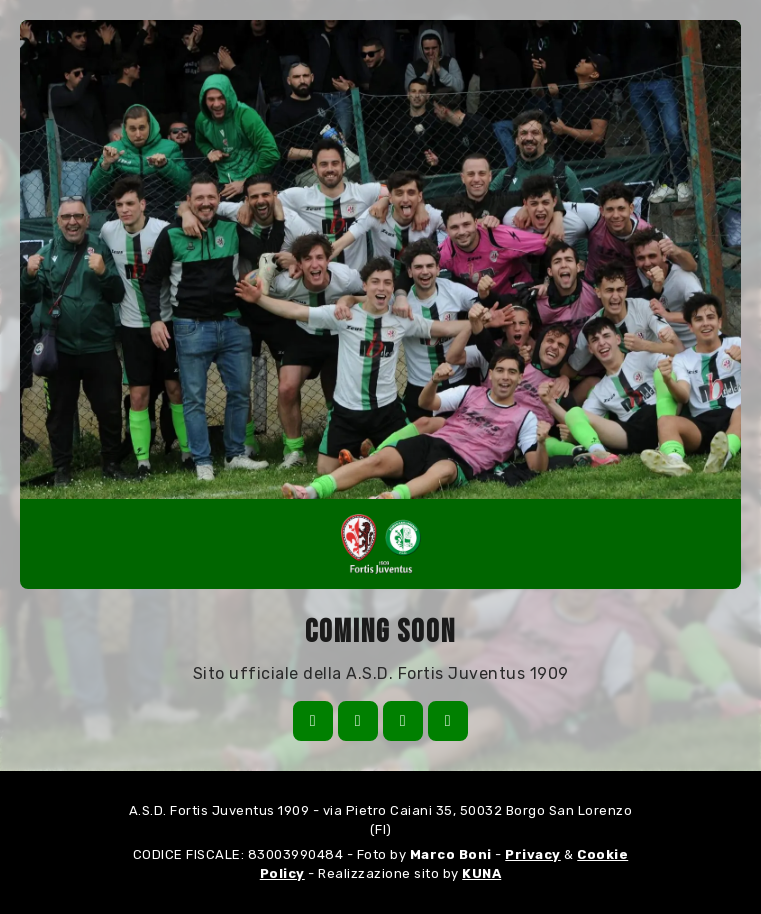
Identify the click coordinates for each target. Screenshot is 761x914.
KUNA (481, 873)
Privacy (533, 854)
